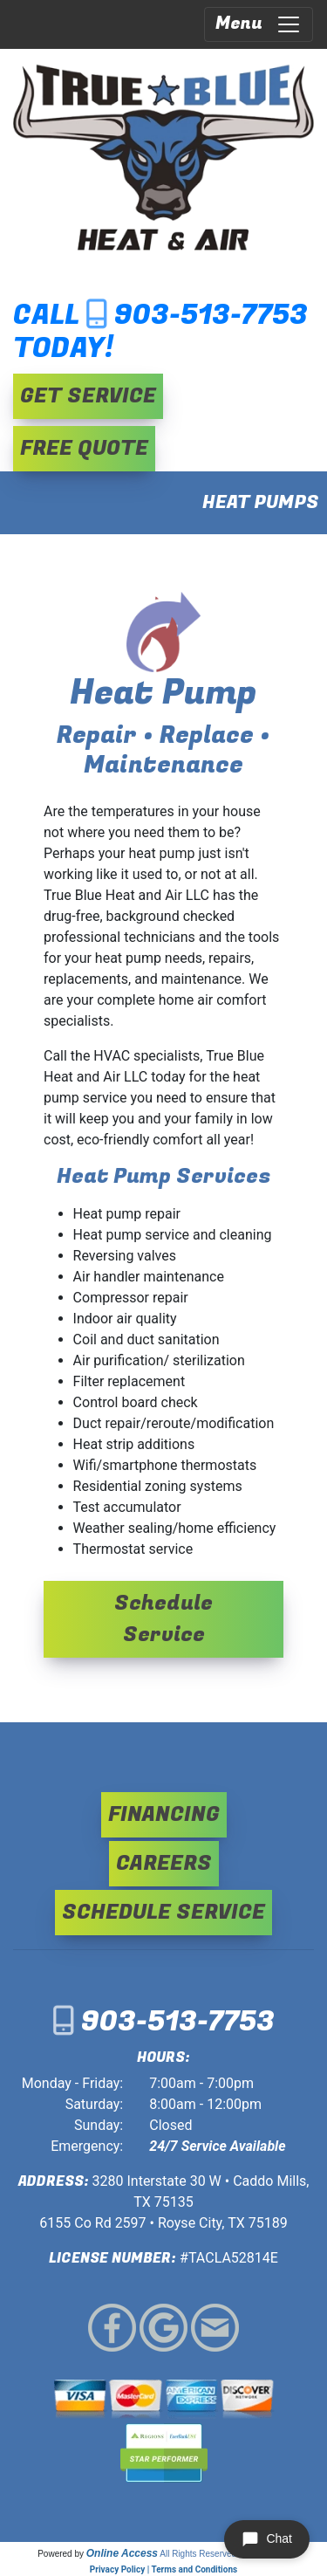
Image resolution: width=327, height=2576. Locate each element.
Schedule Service (163, 1619)
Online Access (122, 2553)
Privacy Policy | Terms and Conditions (163, 2569)
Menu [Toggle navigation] (258, 24)
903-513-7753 (211, 315)
